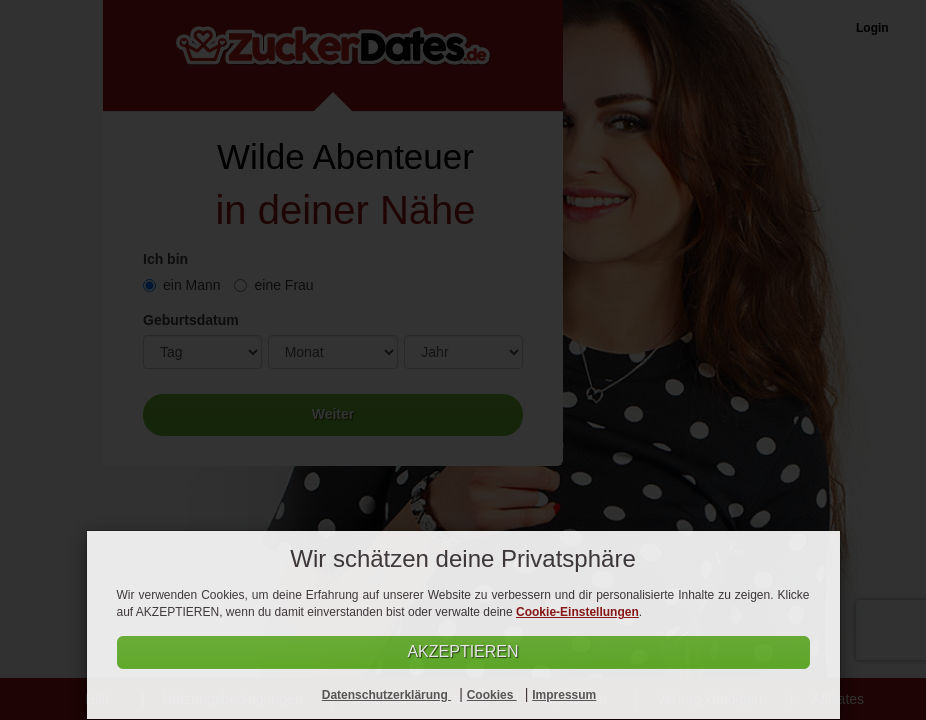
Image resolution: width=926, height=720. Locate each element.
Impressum (564, 695)
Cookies (492, 695)
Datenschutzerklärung (386, 695)
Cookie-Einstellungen (577, 612)
